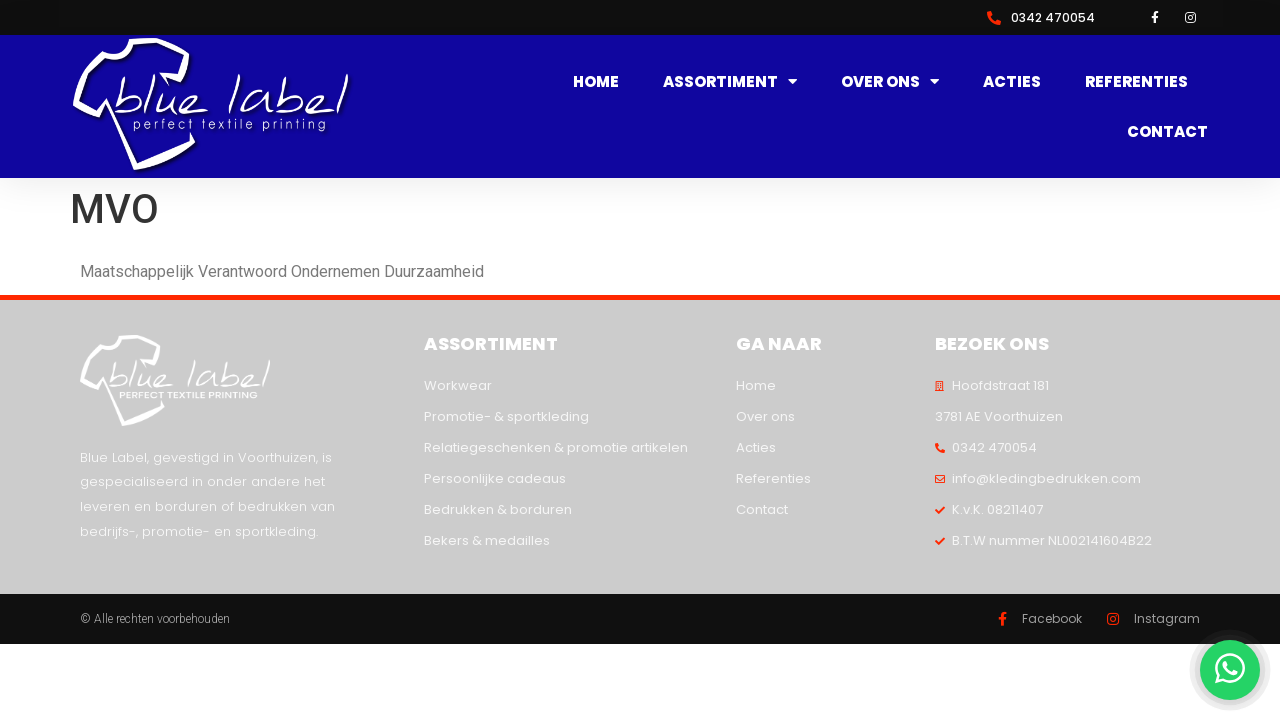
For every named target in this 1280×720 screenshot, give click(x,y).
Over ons (890, 82)
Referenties (1136, 81)
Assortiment (730, 82)
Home (596, 81)
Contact (1167, 131)
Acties (1012, 81)
